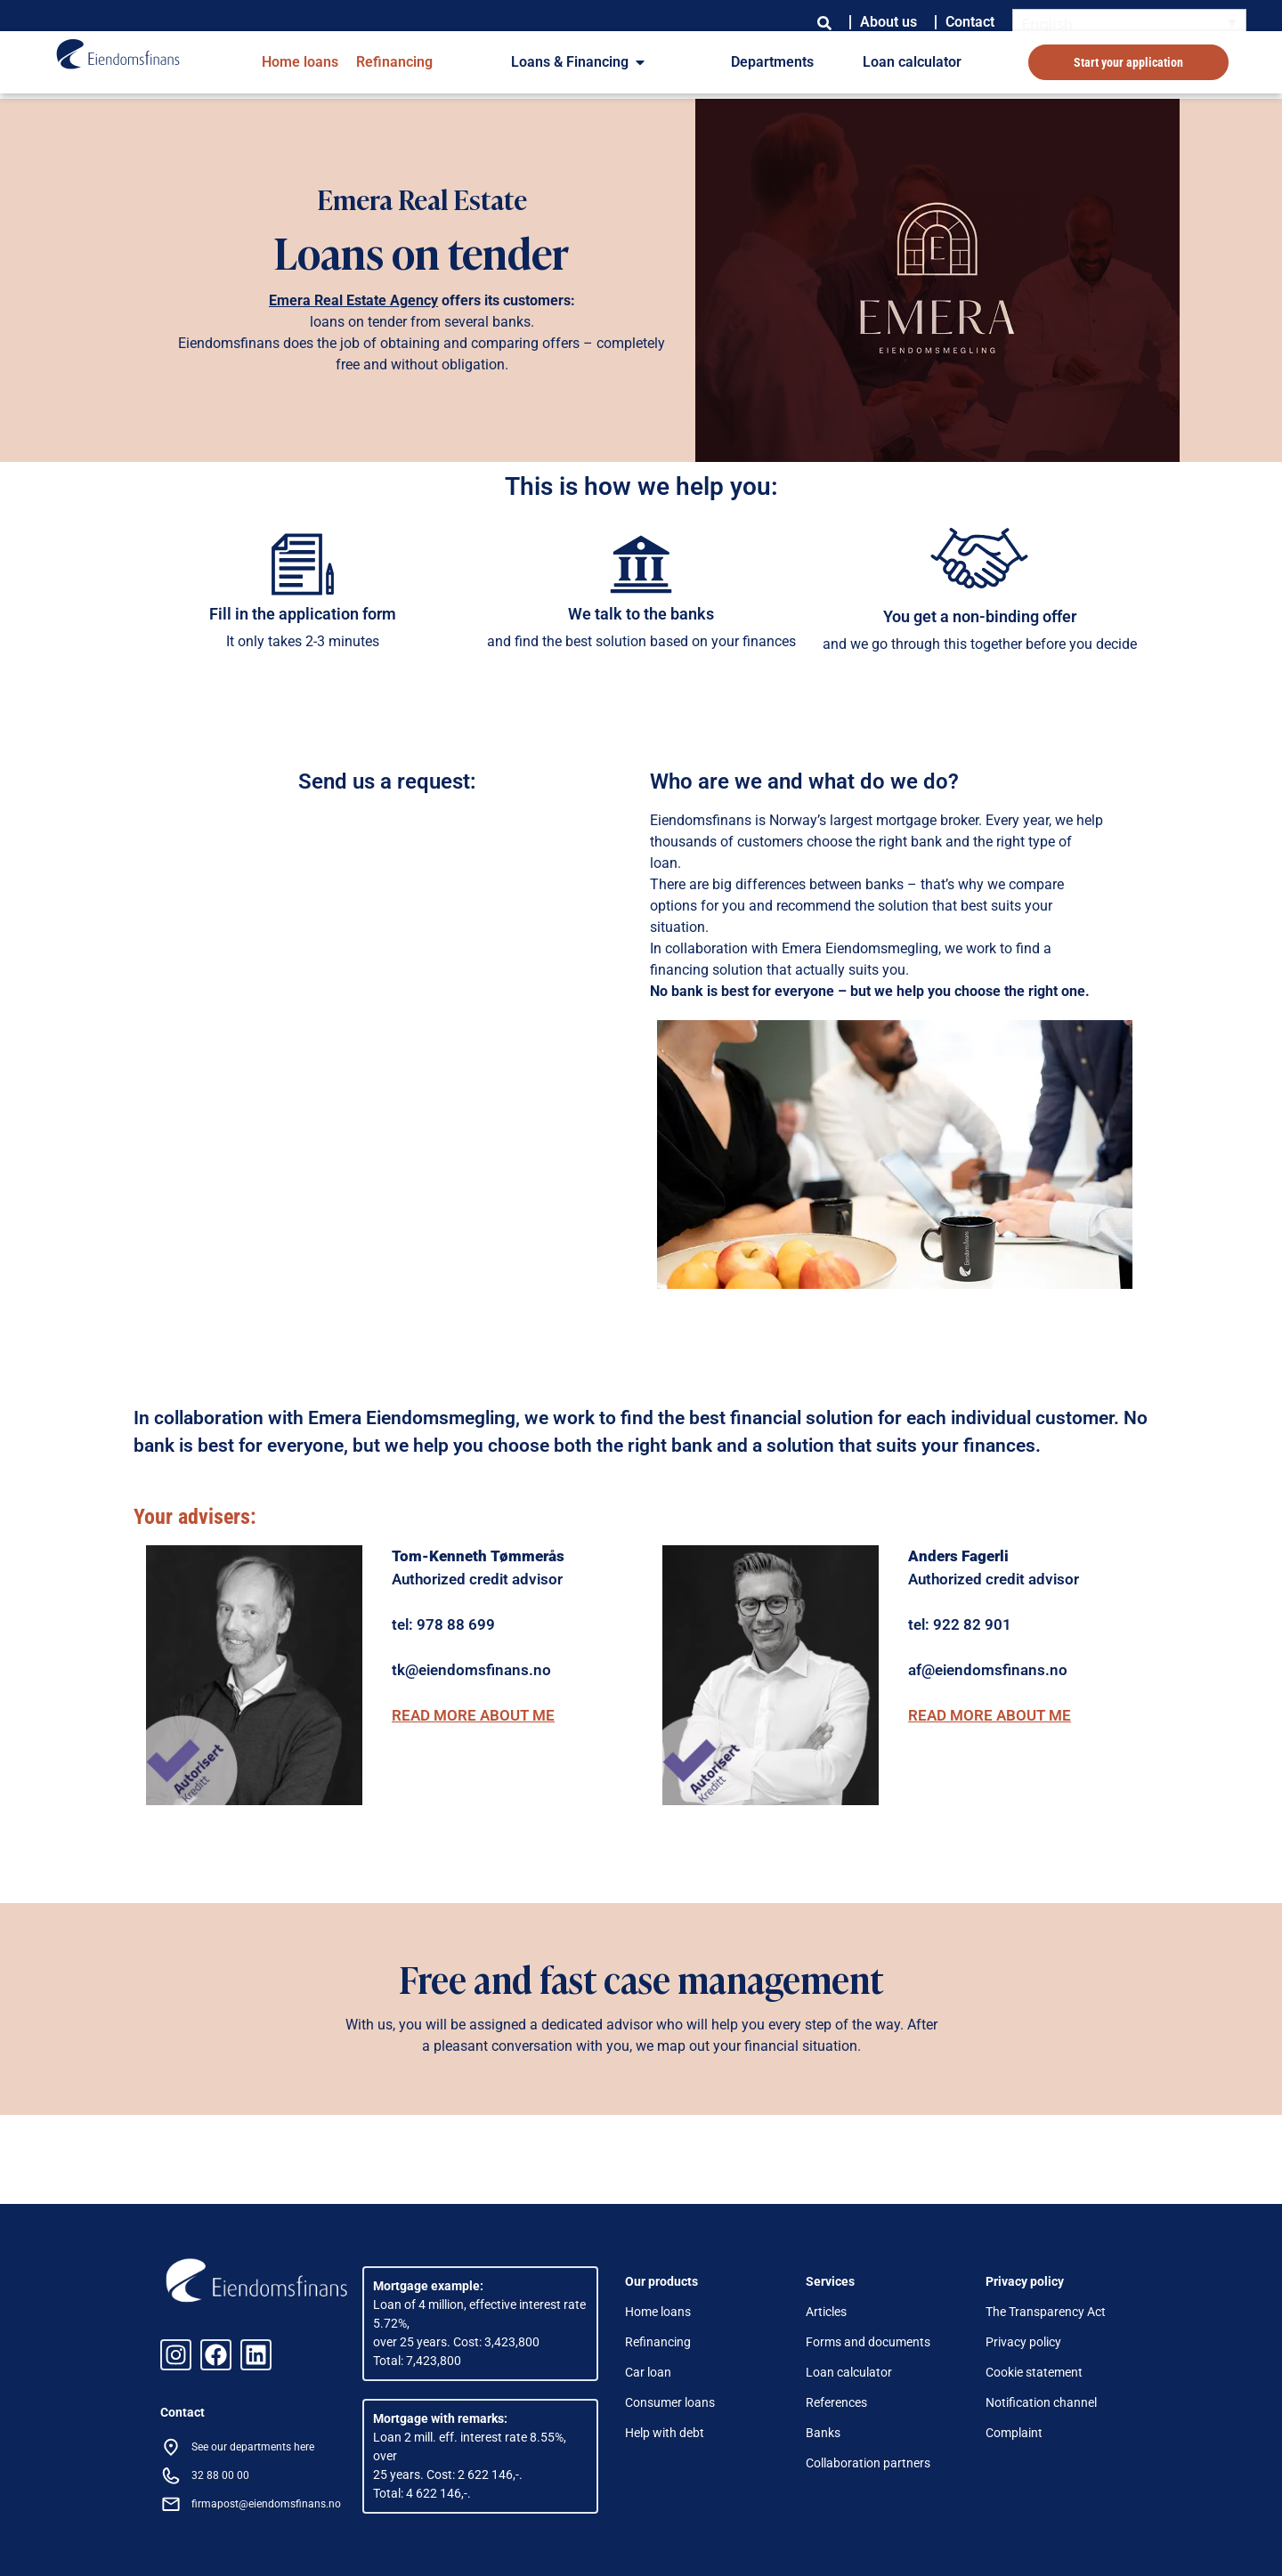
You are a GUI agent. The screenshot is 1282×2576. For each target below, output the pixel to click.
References (836, 2402)
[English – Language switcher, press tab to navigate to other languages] (1129, 22)
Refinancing (394, 61)
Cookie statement (1034, 2372)
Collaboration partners (868, 2463)
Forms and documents (868, 2342)
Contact (969, 21)
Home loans (300, 61)
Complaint (1014, 2433)
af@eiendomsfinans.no (987, 1670)
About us (888, 21)
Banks (823, 2433)
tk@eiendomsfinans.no (471, 1670)
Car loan (648, 2372)
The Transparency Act (1046, 2312)
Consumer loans (670, 2402)
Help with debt (664, 2433)
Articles (826, 2312)
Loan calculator (912, 61)
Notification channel (1041, 2402)
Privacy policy (1023, 2342)
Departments (772, 61)
